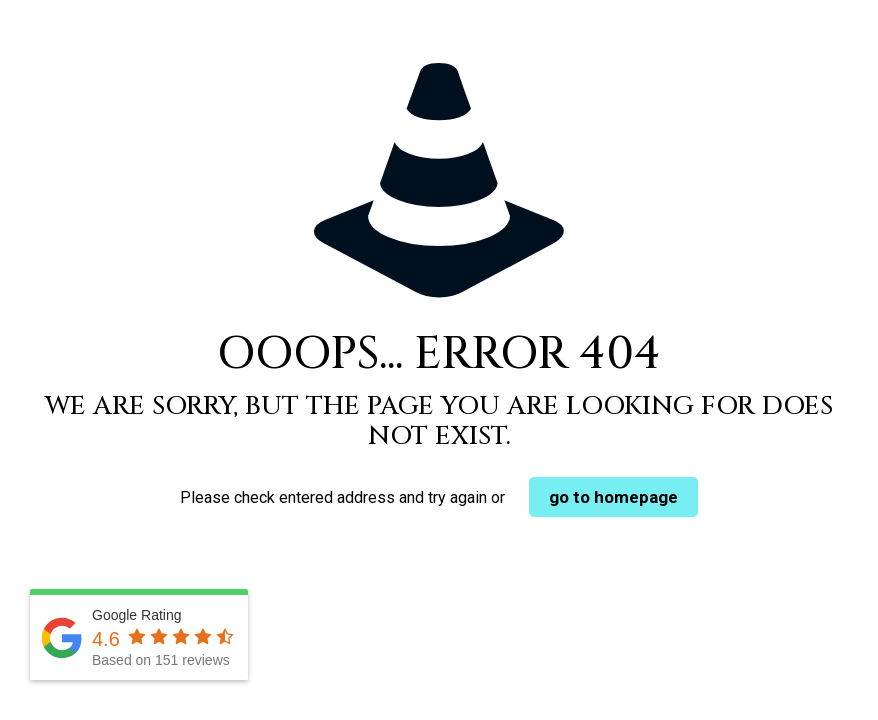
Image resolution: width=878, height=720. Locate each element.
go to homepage (613, 497)
